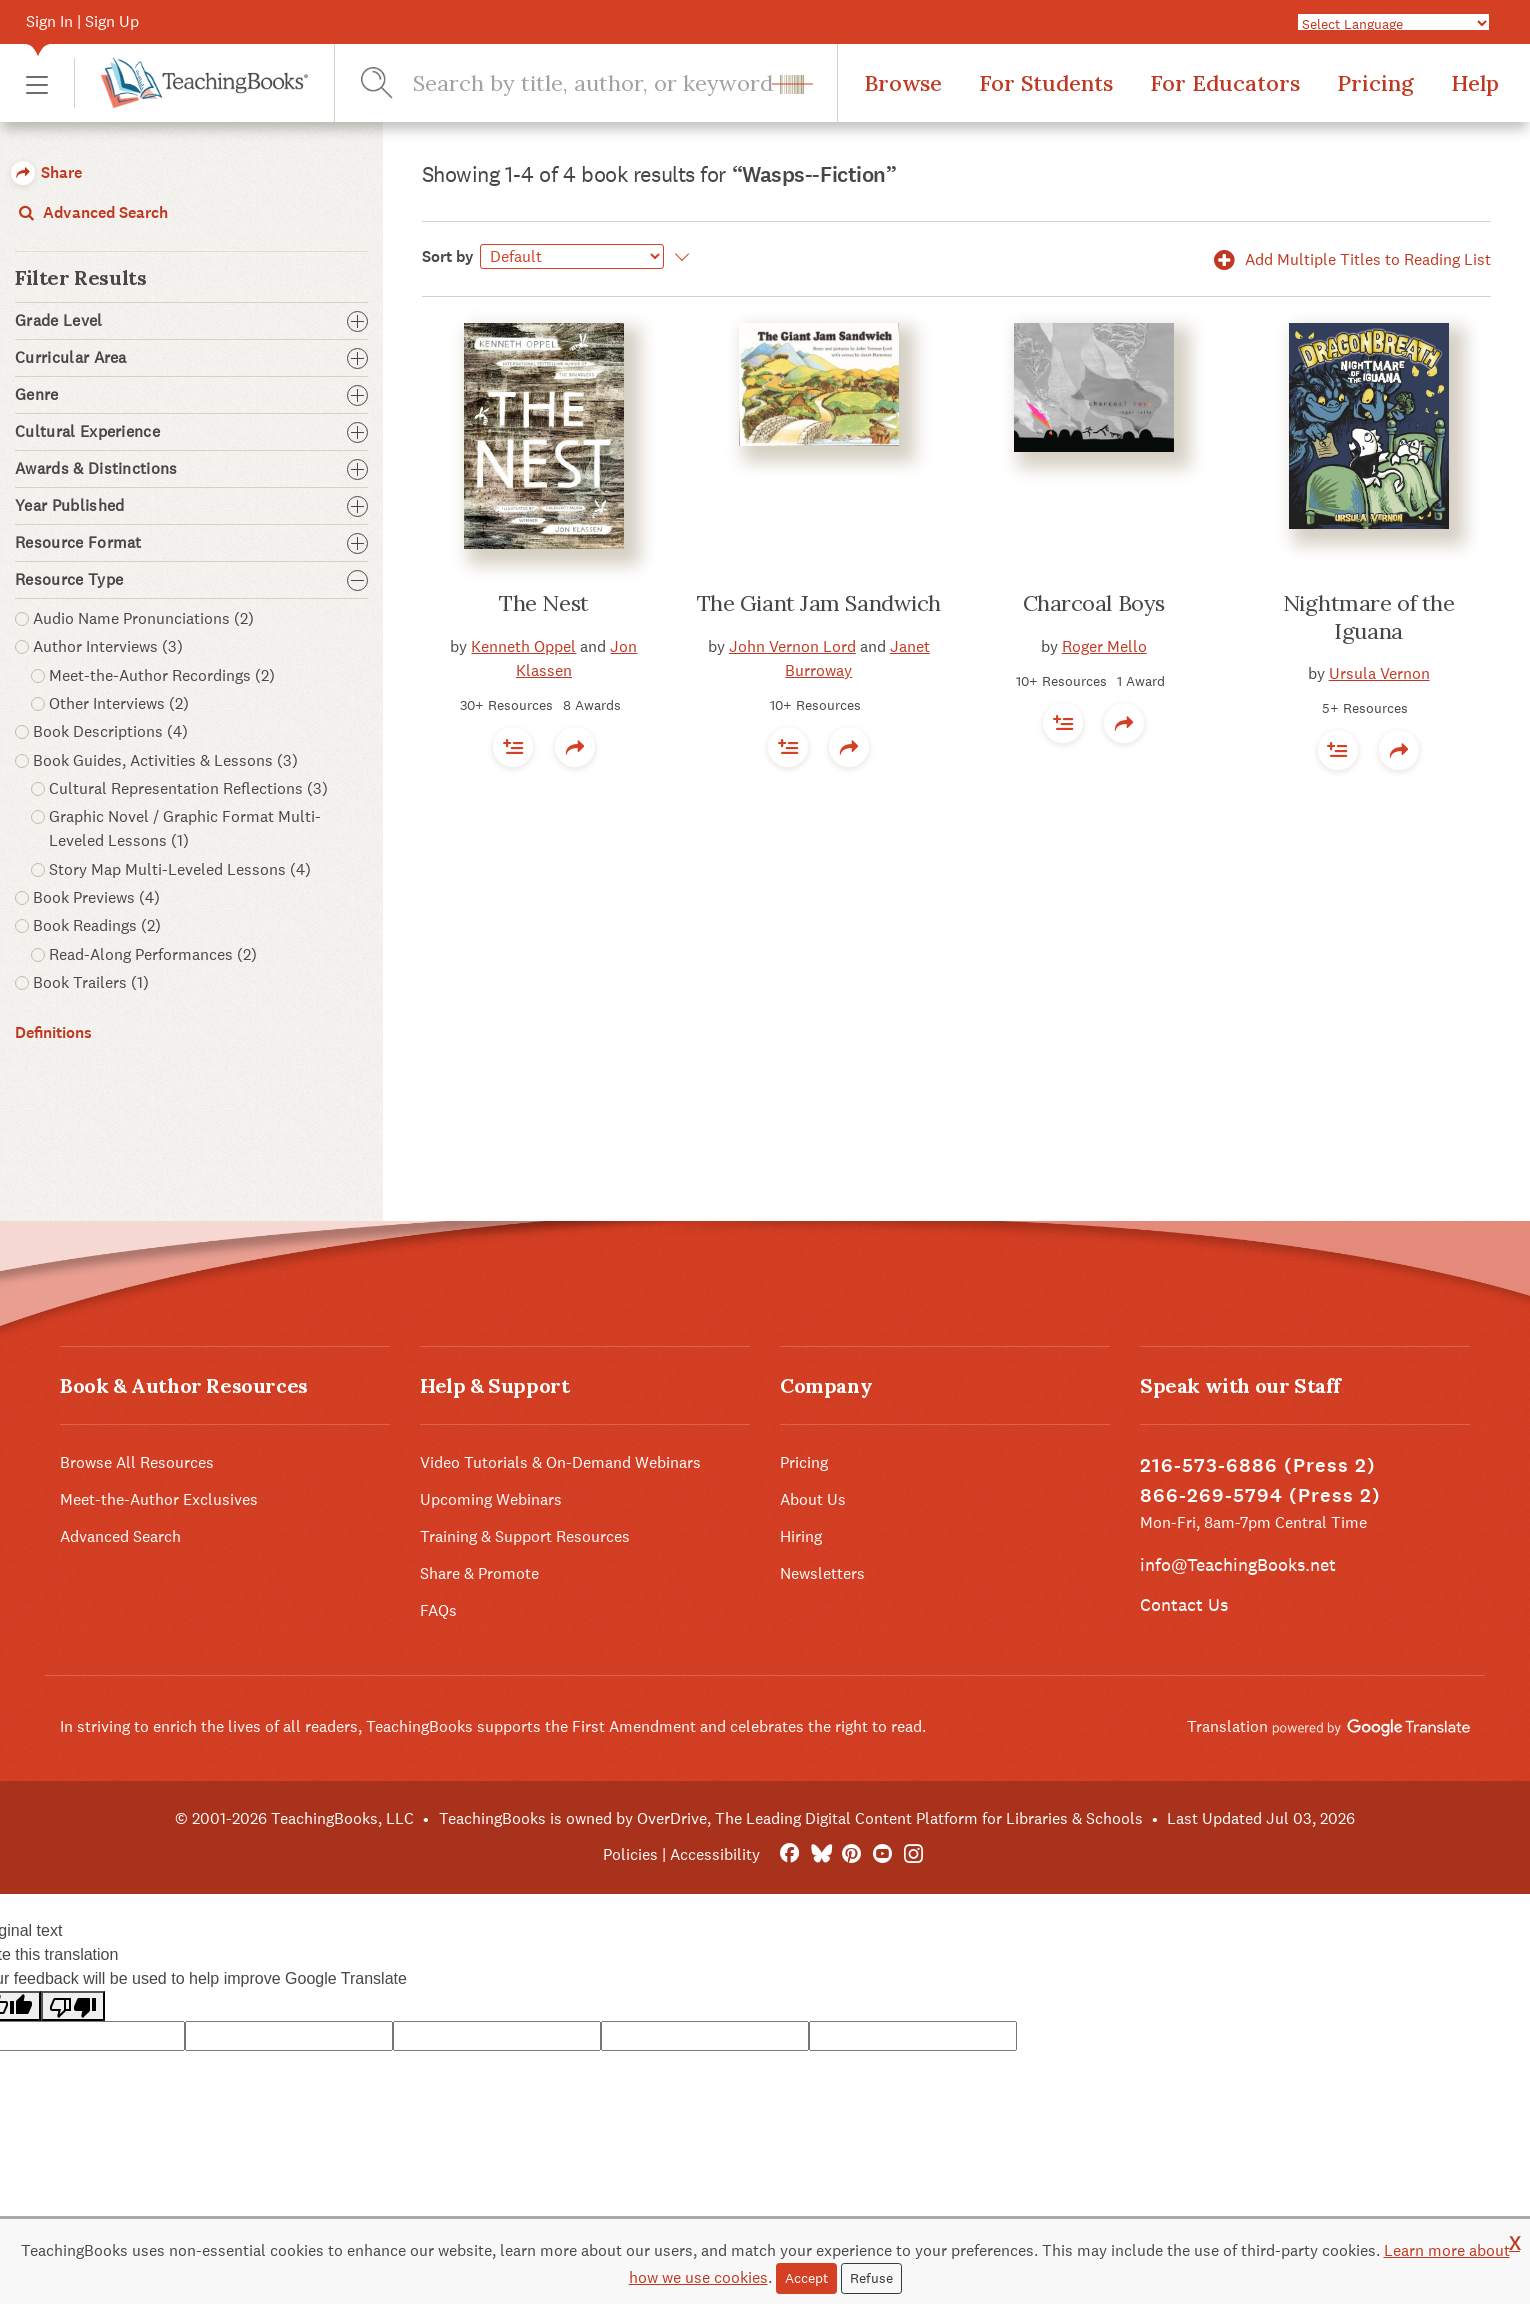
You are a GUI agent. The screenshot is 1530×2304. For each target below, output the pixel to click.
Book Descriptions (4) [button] (110, 731)
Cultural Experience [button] (191, 432)
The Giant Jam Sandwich (819, 603)
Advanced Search (91, 212)
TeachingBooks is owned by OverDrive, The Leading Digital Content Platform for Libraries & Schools (791, 1818)
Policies (630, 1854)
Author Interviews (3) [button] (108, 646)
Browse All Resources (137, 1462)
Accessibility (715, 1854)
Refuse (871, 2278)
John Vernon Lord (792, 646)
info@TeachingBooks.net (1238, 1564)
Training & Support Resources (525, 1536)
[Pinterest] (851, 1854)
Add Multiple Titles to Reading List (1349, 259)
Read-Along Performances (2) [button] (153, 954)
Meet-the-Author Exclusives (159, 1499)
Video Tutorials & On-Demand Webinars (560, 1462)
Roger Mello (1104, 646)
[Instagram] (913, 1854)
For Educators (1225, 83)
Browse (903, 83)
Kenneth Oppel (523, 646)
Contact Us (1184, 1604)
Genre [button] (191, 395)
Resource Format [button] (191, 543)
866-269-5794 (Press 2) (1260, 1495)
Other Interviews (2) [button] (119, 703)
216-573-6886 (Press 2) (1258, 1465)
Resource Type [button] (191, 580)
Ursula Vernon (1379, 673)
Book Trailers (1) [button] (91, 982)
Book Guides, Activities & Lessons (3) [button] (165, 760)
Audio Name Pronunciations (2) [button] (143, 618)
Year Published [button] (191, 506)
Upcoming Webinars (491, 1499)
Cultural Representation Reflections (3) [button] (188, 788)
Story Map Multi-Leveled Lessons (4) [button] (180, 869)
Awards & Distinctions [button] (191, 469)
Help (1475, 83)
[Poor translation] (73, 2006)
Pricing (1375, 83)
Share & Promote (479, 1573)
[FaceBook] (789, 1854)
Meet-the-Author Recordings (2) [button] (162, 675)
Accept (806, 2278)
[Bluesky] (820, 1854)
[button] (37, 83)
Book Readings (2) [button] (97, 925)
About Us (813, 1499)
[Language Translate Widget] (1394, 23)
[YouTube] (882, 1854)
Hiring (801, 1536)
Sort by (448, 256)
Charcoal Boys (1094, 603)
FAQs (438, 1610)
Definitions (53, 1032)
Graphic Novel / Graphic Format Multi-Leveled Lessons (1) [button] (185, 828)
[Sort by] (572, 256)
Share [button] (46, 172)
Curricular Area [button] (191, 358)
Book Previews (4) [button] (96, 897)
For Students (1046, 83)
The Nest (543, 603)
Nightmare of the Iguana (1369, 617)
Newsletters (822, 1573)
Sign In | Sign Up (82, 21)
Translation (1328, 1726)
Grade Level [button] (191, 321)
